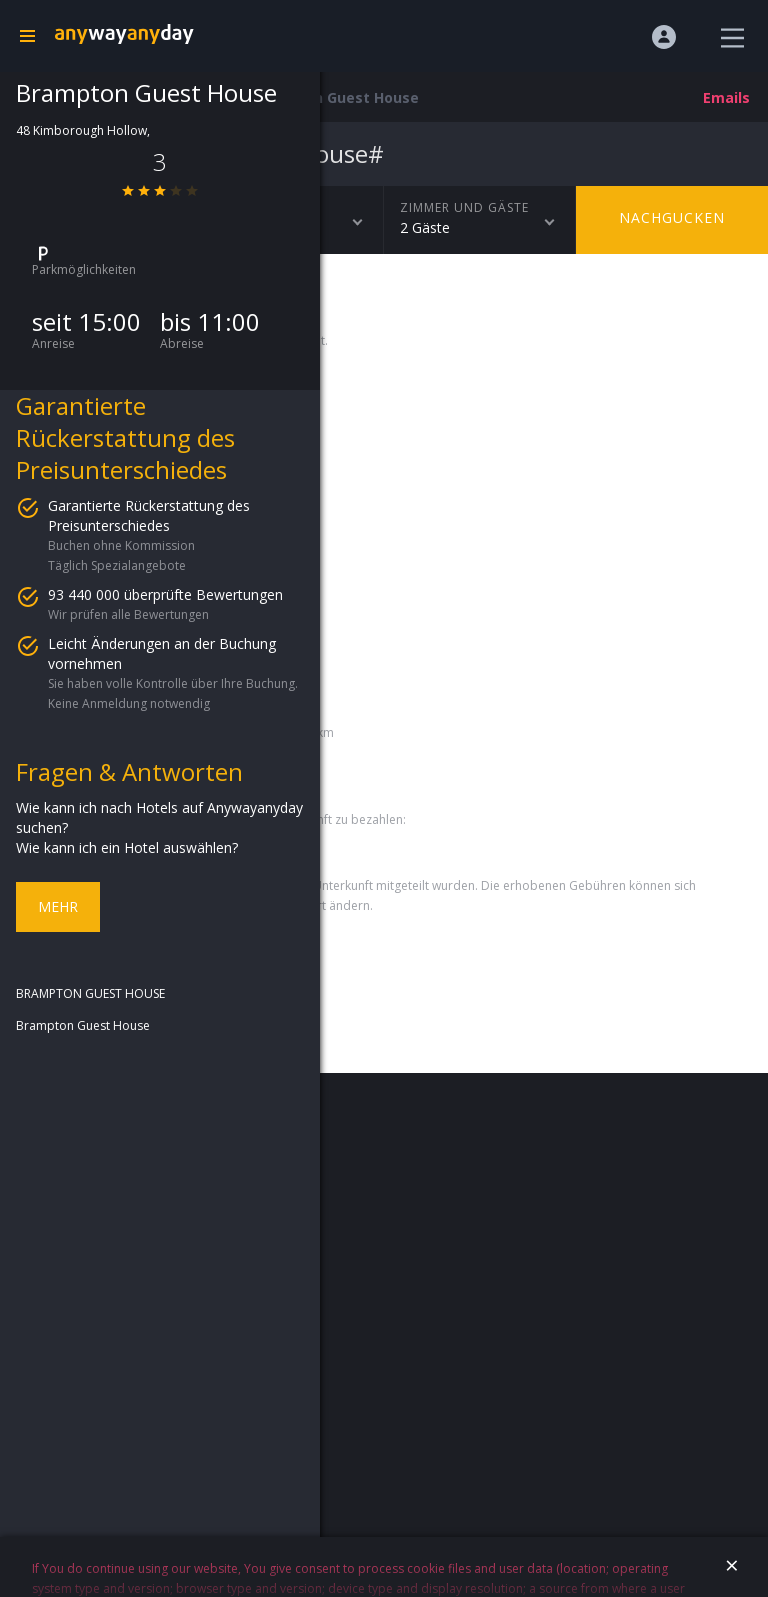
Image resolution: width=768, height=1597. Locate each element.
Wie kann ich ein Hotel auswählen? (127, 847)
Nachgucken (672, 217)
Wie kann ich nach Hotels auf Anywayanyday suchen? (159, 817)
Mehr (58, 906)
